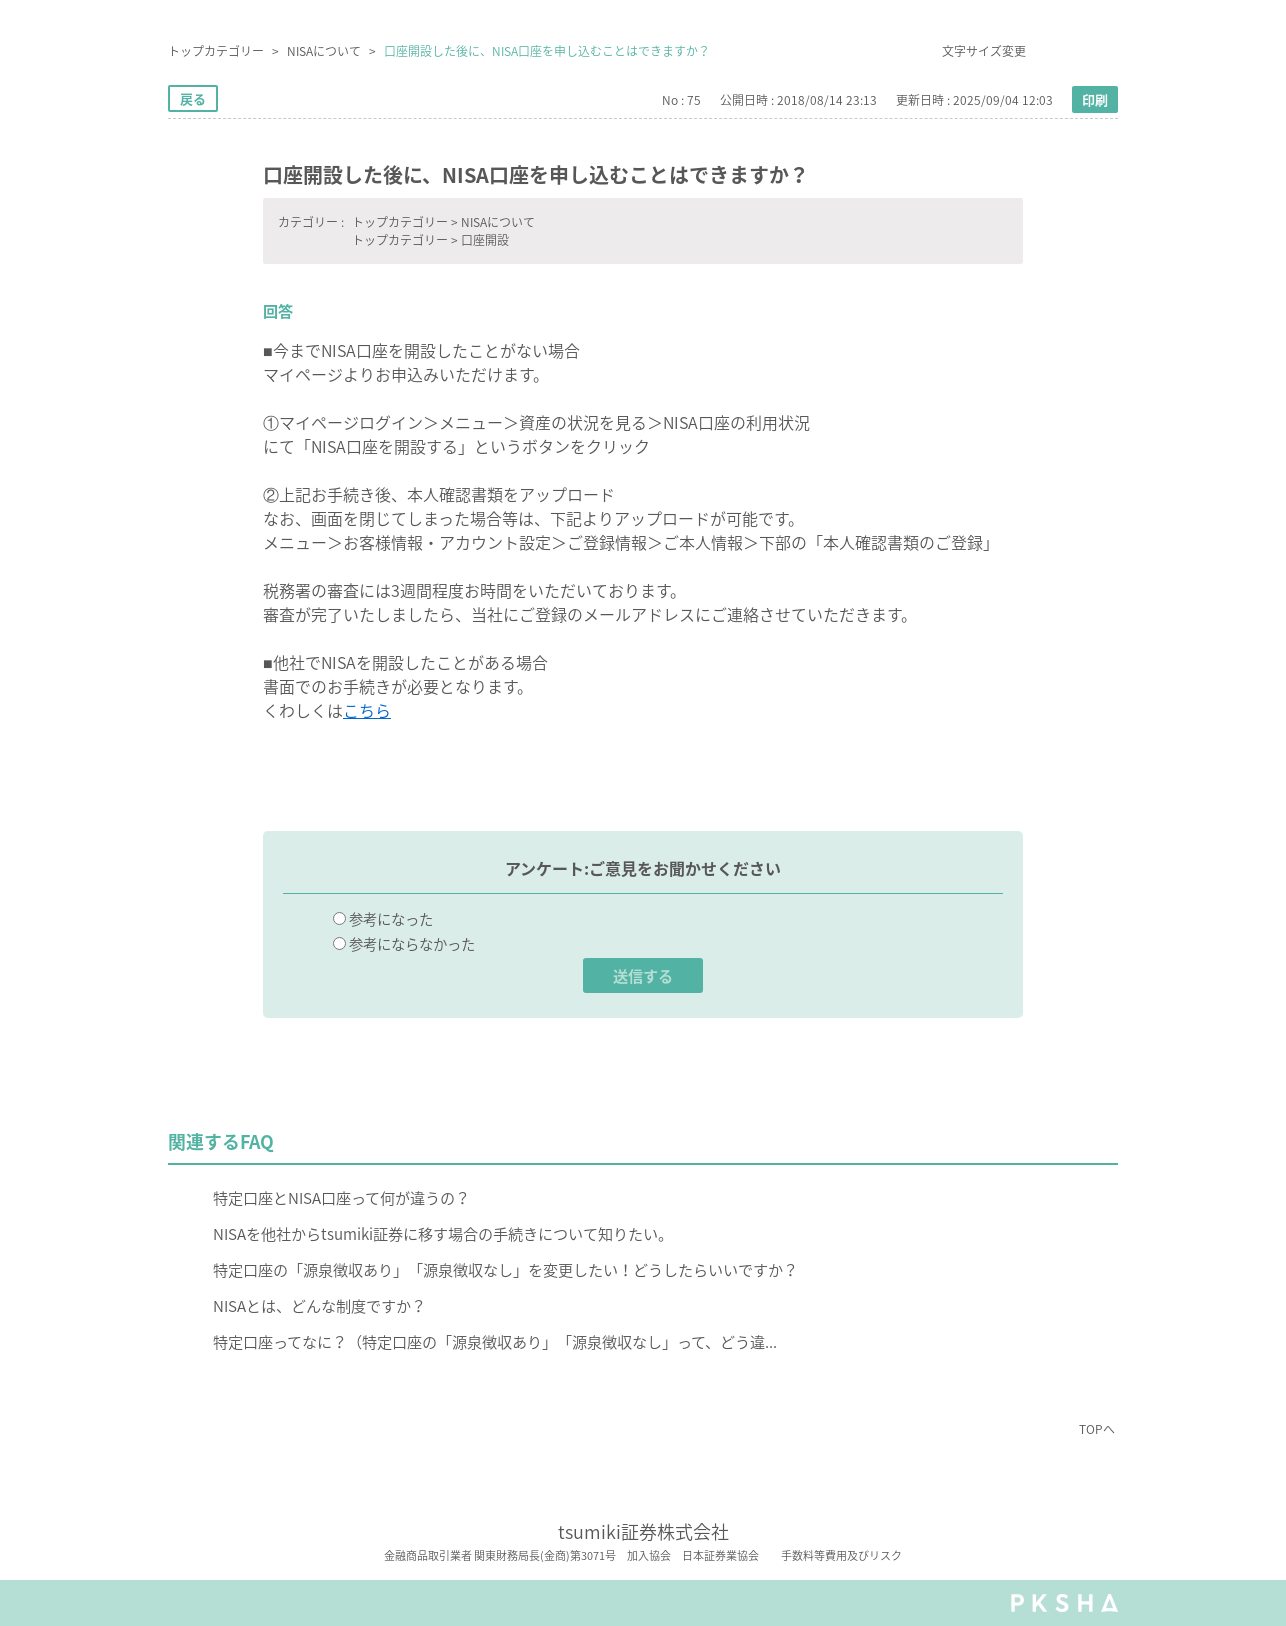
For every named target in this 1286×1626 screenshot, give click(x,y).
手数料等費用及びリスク (841, 1556)
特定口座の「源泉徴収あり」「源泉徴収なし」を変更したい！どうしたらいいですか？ (505, 1269)
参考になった (391, 919)
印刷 (1095, 99)
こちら (367, 710)
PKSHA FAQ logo (1064, 1603)
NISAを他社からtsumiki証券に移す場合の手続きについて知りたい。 (443, 1233)
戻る (193, 98)
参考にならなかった (412, 944)
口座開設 (485, 240)
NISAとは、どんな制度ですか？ (319, 1305)
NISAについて (324, 51)
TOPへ (1097, 1429)
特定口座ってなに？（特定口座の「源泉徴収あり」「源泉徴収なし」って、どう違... (495, 1341)
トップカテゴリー (216, 51)
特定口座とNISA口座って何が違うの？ (341, 1197)
